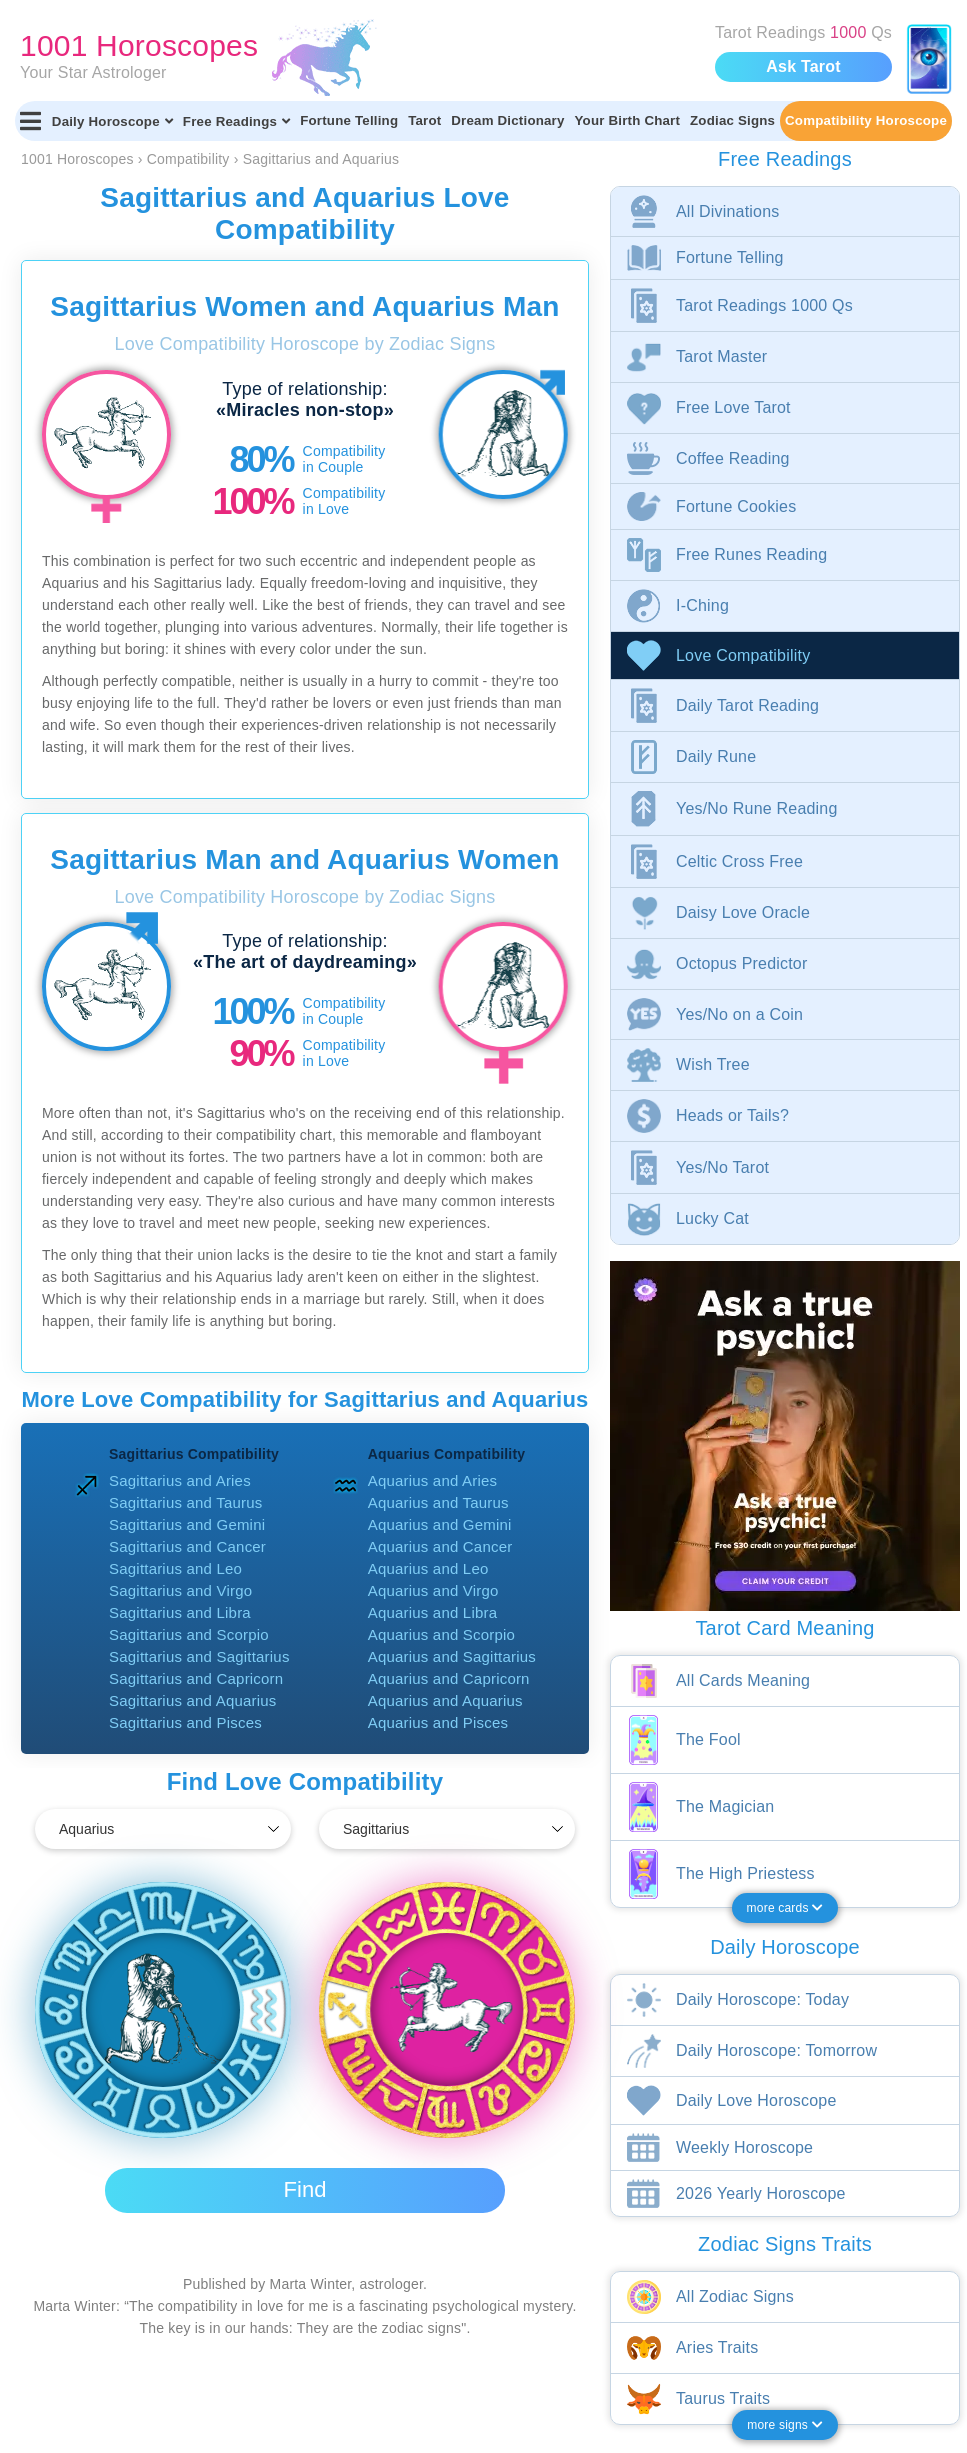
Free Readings (236, 121)
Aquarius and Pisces (438, 1722)
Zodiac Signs (732, 120)
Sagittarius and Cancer (187, 1546)
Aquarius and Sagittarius (452, 1656)
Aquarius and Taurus (438, 1502)
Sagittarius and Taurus (185, 1502)
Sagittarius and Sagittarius (199, 1656)
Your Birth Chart (627, 120)
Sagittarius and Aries (180, 1480)
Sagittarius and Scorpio (189, 1634)
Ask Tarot (803, 66)
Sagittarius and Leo (175, 1568)
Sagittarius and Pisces (185, 1722)
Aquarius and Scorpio (441, 1634)
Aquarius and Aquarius (445, 1700)
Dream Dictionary (507, 120)
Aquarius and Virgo (433, 1590)
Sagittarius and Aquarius (192, 1700)
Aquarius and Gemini (440, 1524)
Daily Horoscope (112, 121)
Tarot (424, 120)
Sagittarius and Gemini (187, 1524)
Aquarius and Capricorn (449, 1678)
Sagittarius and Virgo (180, 1590)
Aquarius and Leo (428, 1568)
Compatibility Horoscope (866, 120)
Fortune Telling (349, 120)
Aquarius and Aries (433, 1480)
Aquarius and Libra (433, 1612)
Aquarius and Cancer (440, 1546)
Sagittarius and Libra (180, 1612)
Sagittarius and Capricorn (196, 1678)
